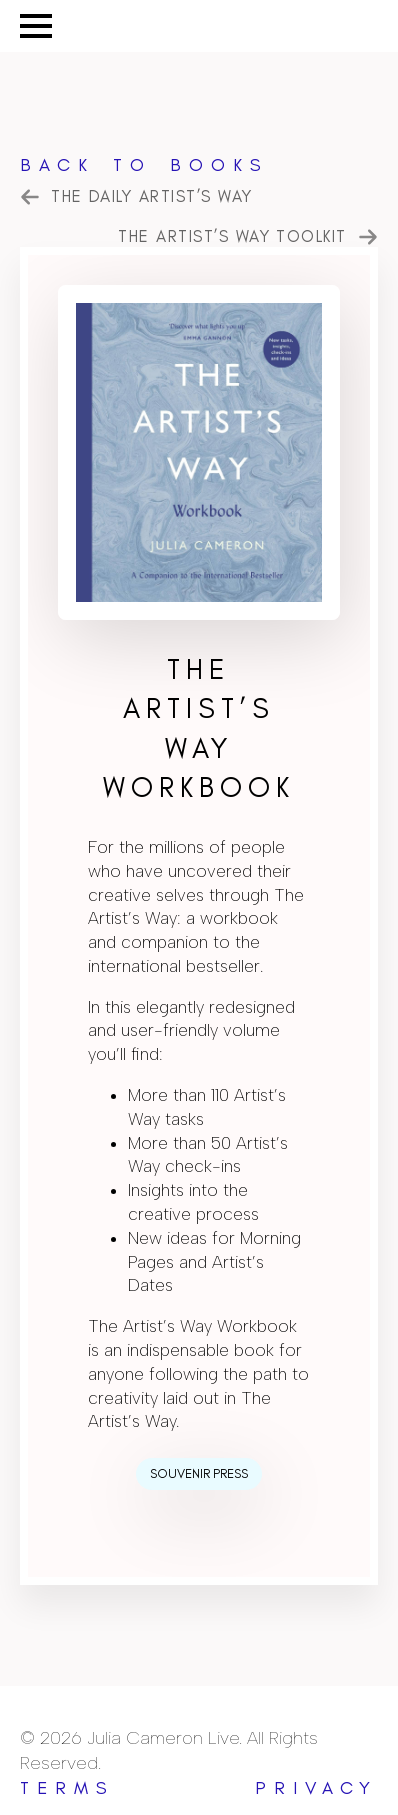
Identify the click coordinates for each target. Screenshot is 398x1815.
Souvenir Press (199, 1473)
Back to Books (144, 165)
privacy (316, 1788)
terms (67, 1788)
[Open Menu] (36, 26)
